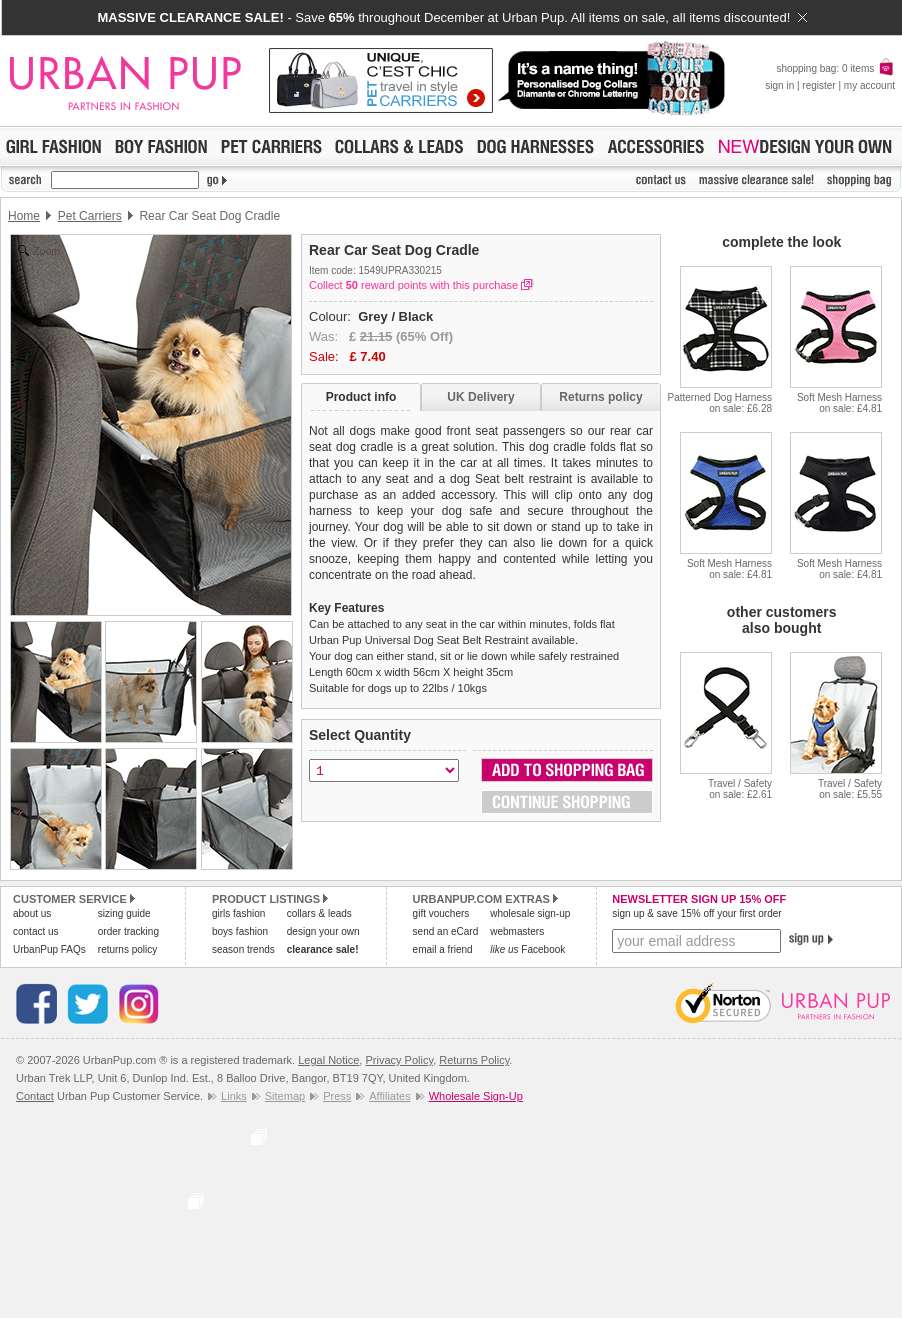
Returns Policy (474, 1060)
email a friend (443, 949)
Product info (361, 397)
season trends (243, 949)
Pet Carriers (90, 216)
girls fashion (238, 913)
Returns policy (600, 397)
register (818, 85)
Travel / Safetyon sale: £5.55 (850, 789)
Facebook (527, 949)
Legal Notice (328, 1060)
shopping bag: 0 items (835, 68)
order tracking (128, 931)
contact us (36, 931)
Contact (35, 1096)
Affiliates (389, 1096)
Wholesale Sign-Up (476, 1096)
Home (24, 216)
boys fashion (240, 931)
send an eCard (446, 931)
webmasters (517, 931)
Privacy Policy (399, 1060)
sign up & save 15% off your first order (696, 913)
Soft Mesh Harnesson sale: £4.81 (839, 403)
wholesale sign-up (530, 913)
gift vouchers (441, 913)
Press (337, 1096)
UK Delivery (480, 397)
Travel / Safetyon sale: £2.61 (740, 789)
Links (234, 1096)
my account (869, 85)
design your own (323, 931)
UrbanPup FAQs (49, 949)
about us (32, 913)
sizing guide (124, 913)
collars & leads (319, 913)
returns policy (127, 949)
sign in (779, 85)
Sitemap (285, 1096)
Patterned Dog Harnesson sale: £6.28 (719, 403)
